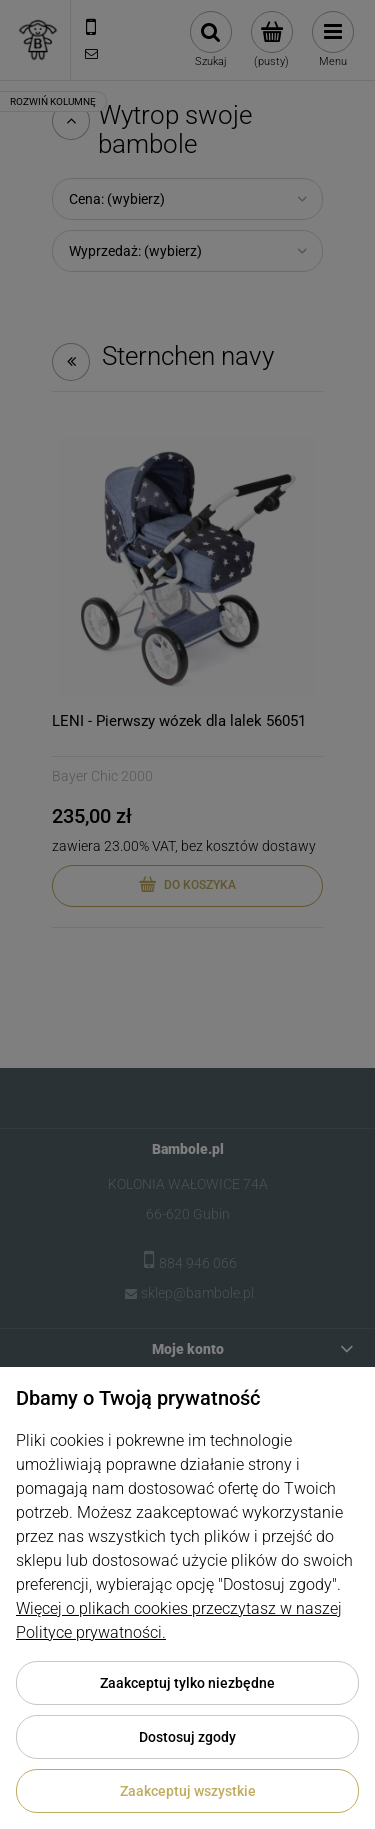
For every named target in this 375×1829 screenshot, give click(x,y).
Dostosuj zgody (187, 1737)
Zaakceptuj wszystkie (188, 1791)
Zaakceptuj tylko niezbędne (187, 1683)
